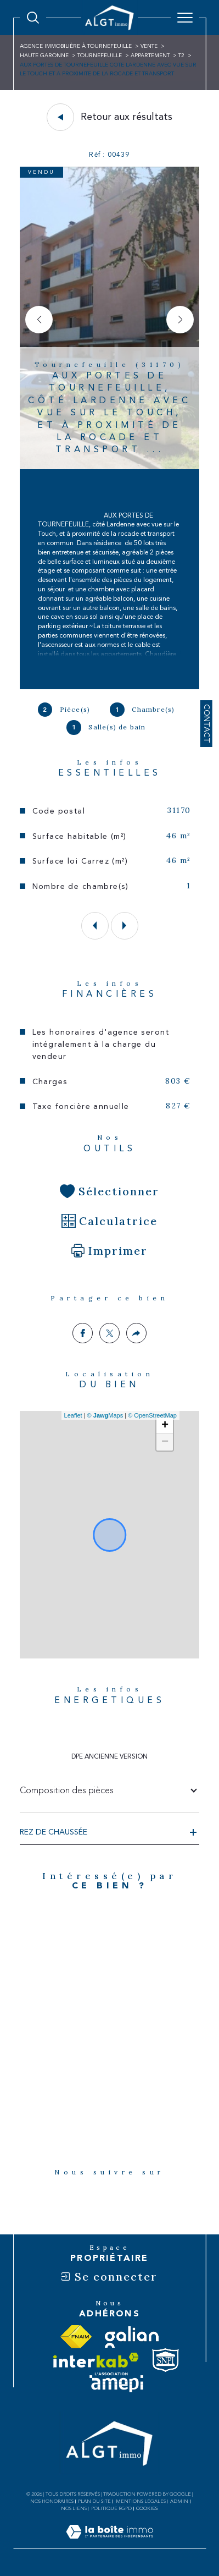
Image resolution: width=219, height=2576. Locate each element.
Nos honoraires (52, 2501)
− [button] (165, 1442)
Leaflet (73, 1415)
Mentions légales (141, 2501)
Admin (179, 2501)
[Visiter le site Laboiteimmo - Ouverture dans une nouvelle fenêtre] (109, 2543)
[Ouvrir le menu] (185, 17)
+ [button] (165, 1426)
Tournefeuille (99, 55)
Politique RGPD (111, 2508)
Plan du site (94, 2501)
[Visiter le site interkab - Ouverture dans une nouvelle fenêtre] (96, 2360)
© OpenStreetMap (152, 1415)
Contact (206, 723)
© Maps (105, 1415)
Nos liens (74, 2508)
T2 (181, 55)
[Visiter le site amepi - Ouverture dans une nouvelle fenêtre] (116, 2382)
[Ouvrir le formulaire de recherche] (33, 17)
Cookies (147, 2508)
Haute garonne (44, 55)
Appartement (150, 55)
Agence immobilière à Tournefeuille (76, 46)
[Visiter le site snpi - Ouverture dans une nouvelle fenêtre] (165, 2360)
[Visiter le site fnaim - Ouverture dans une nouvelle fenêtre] (76, 2336)
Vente (149, 46)
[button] (180, 319)
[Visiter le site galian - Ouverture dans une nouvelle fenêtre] (132, 2337)
